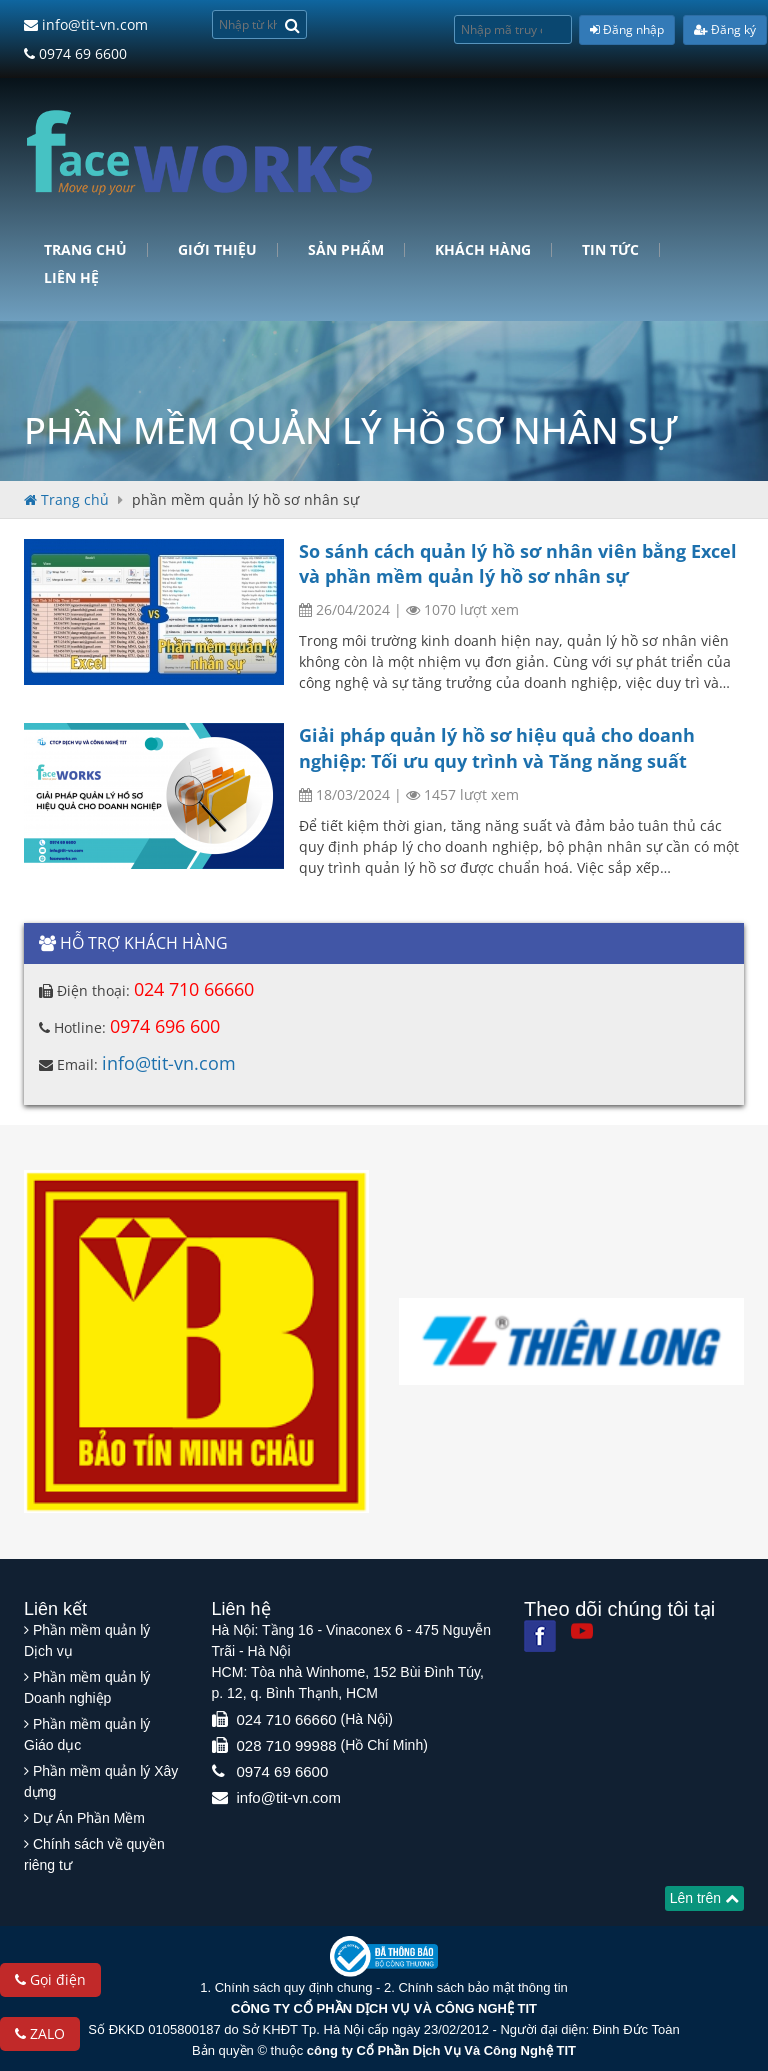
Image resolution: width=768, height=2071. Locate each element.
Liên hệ (71, 278)
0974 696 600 (165, 1026)
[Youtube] (582, 1631)
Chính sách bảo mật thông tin (482, 1987)
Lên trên (704, 1898)
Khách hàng (483, 250)
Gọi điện (50, 1979)
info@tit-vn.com (86, 24)
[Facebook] (540, 1636)
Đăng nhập (627, 29)
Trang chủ (85, 250)
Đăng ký (725, 29)
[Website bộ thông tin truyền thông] (384, 1955)
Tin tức (610, 250)
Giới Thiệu (217, 250)
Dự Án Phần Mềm (89, 1818)
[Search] (292, 24)
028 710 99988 (287, 1745)
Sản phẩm (346, 250)
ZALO (40, 2033)
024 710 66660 (194, 989)
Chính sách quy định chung (294, 1987)
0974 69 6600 (75, 53)
